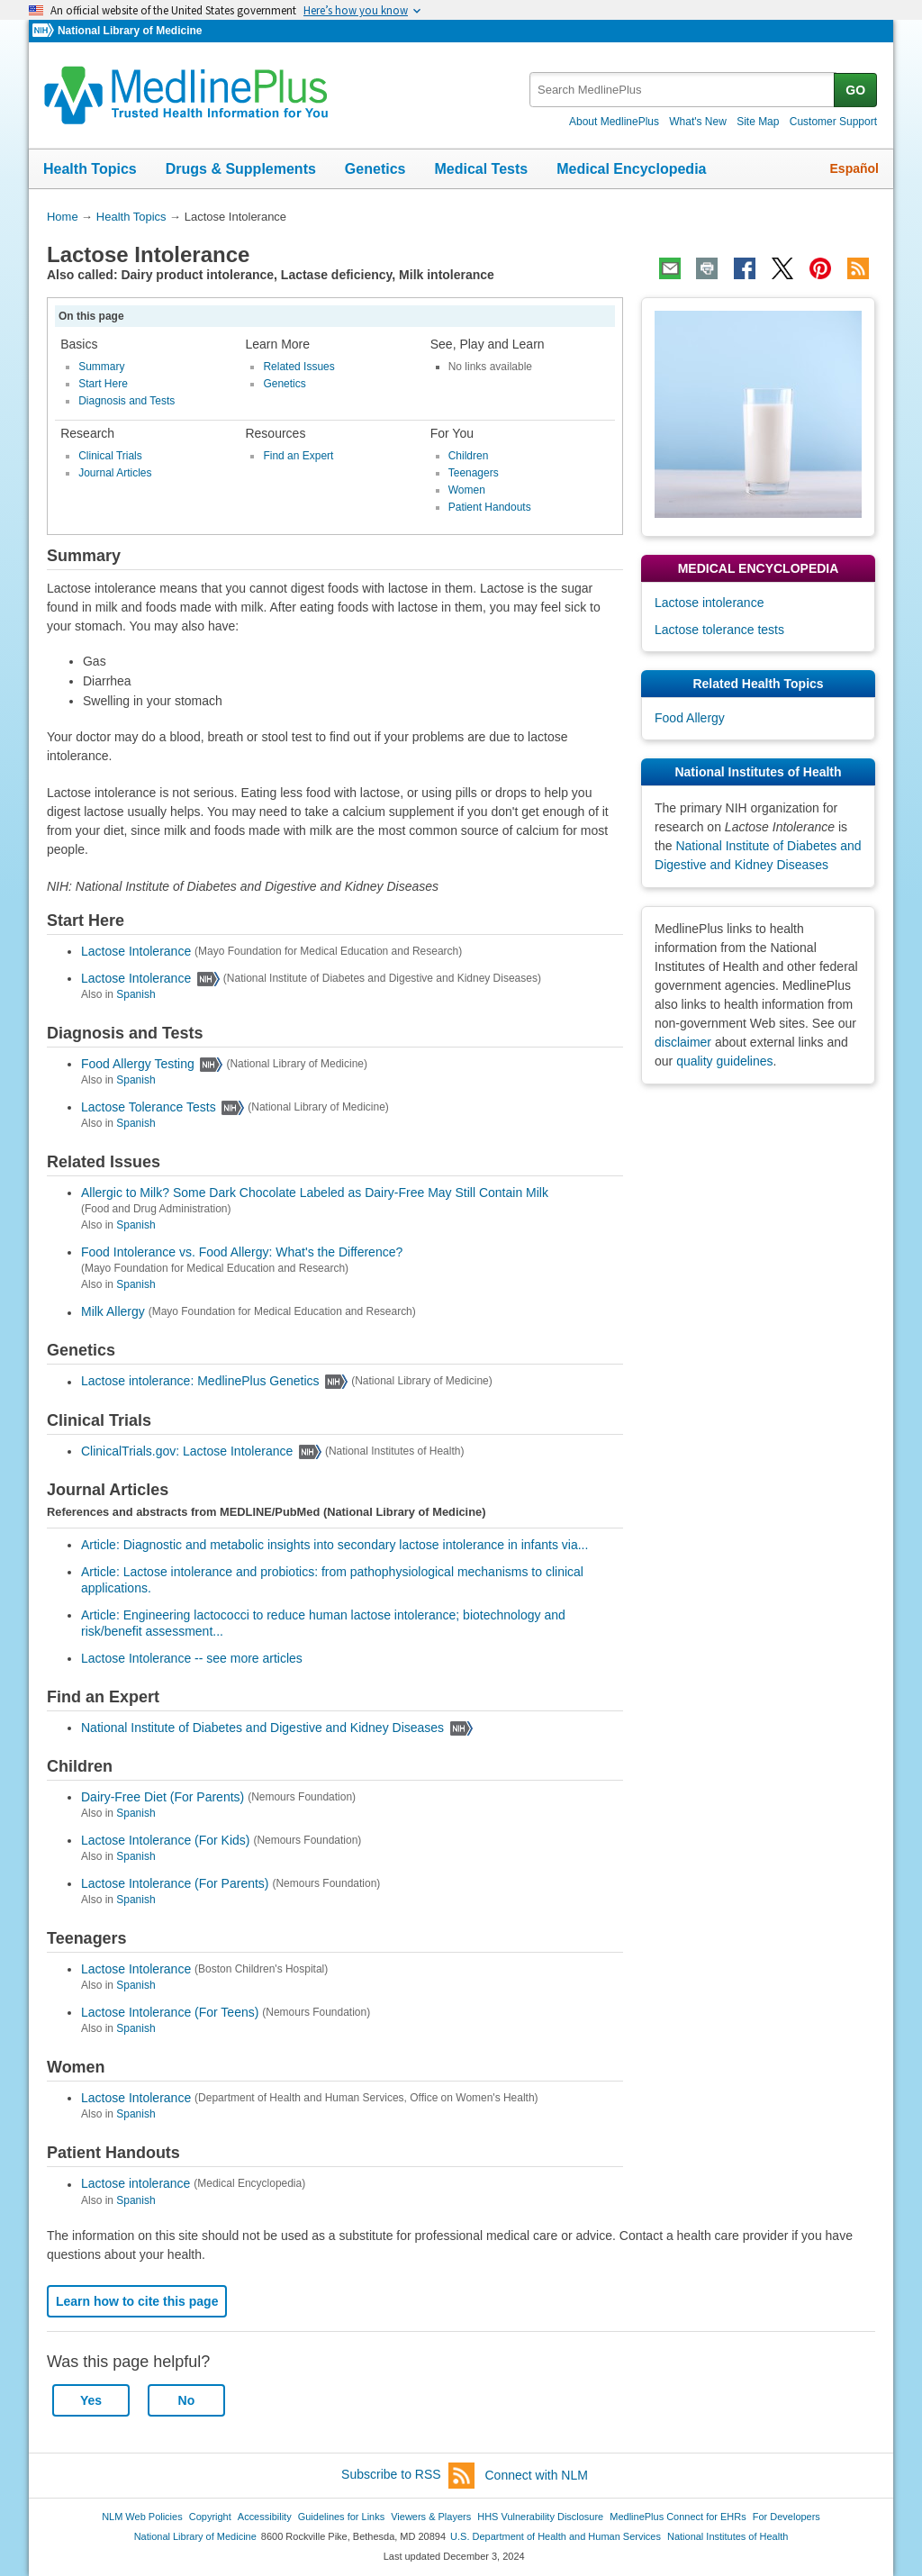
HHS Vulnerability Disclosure (540, 2516)
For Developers (786, 2516)
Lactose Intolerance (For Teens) (169, 2012)
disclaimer (683, 1042)
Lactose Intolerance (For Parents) (175, 1883)
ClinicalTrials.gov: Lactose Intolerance (187, 1451)
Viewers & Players (431, 2516)
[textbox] (682, 89)
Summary (101, 366)
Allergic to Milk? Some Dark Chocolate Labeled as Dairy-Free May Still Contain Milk (314, 1192)
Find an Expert (298, 455)
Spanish (135, 994)
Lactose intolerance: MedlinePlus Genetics (200, 1381)
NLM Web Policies (142, 2516)
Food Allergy (690, 718)
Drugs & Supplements (241, 169)
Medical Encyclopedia (631, 169)
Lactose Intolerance (136, 951)
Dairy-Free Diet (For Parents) (162, 1797)
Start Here (103, 383)
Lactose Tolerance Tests (148, 1107)
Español (854, 168)
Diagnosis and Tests (126, 401)
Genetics (375, 169)
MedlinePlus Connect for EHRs (678, 2516)
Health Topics (90, 169)
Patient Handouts (489, 507)
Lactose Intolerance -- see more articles (192, 1658)
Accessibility (265, 2516)
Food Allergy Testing (137, 1064)
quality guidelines (724, 1061)
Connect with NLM (536, 2475)
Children (468, 455)
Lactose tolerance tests (719, 629)
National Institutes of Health (727, 2536)
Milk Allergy (113, 1312)
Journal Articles (114, 473)
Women (466, 490)
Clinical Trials (110, 455)
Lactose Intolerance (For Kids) (165, 1840)
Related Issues (298, 366)
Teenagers (473, 473)
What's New (698, 121)
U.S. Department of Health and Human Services (555, 2536)
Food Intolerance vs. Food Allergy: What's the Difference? (241, 1252)
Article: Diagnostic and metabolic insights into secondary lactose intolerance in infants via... (334, 1544)
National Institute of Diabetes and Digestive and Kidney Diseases (262, 1727)
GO (855, 90)
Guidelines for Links (341, 2516)
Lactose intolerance (135, 2184)
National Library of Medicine (130, 30)
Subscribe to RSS (408, 2476)
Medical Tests (481, 169)
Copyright (210, 2516)
